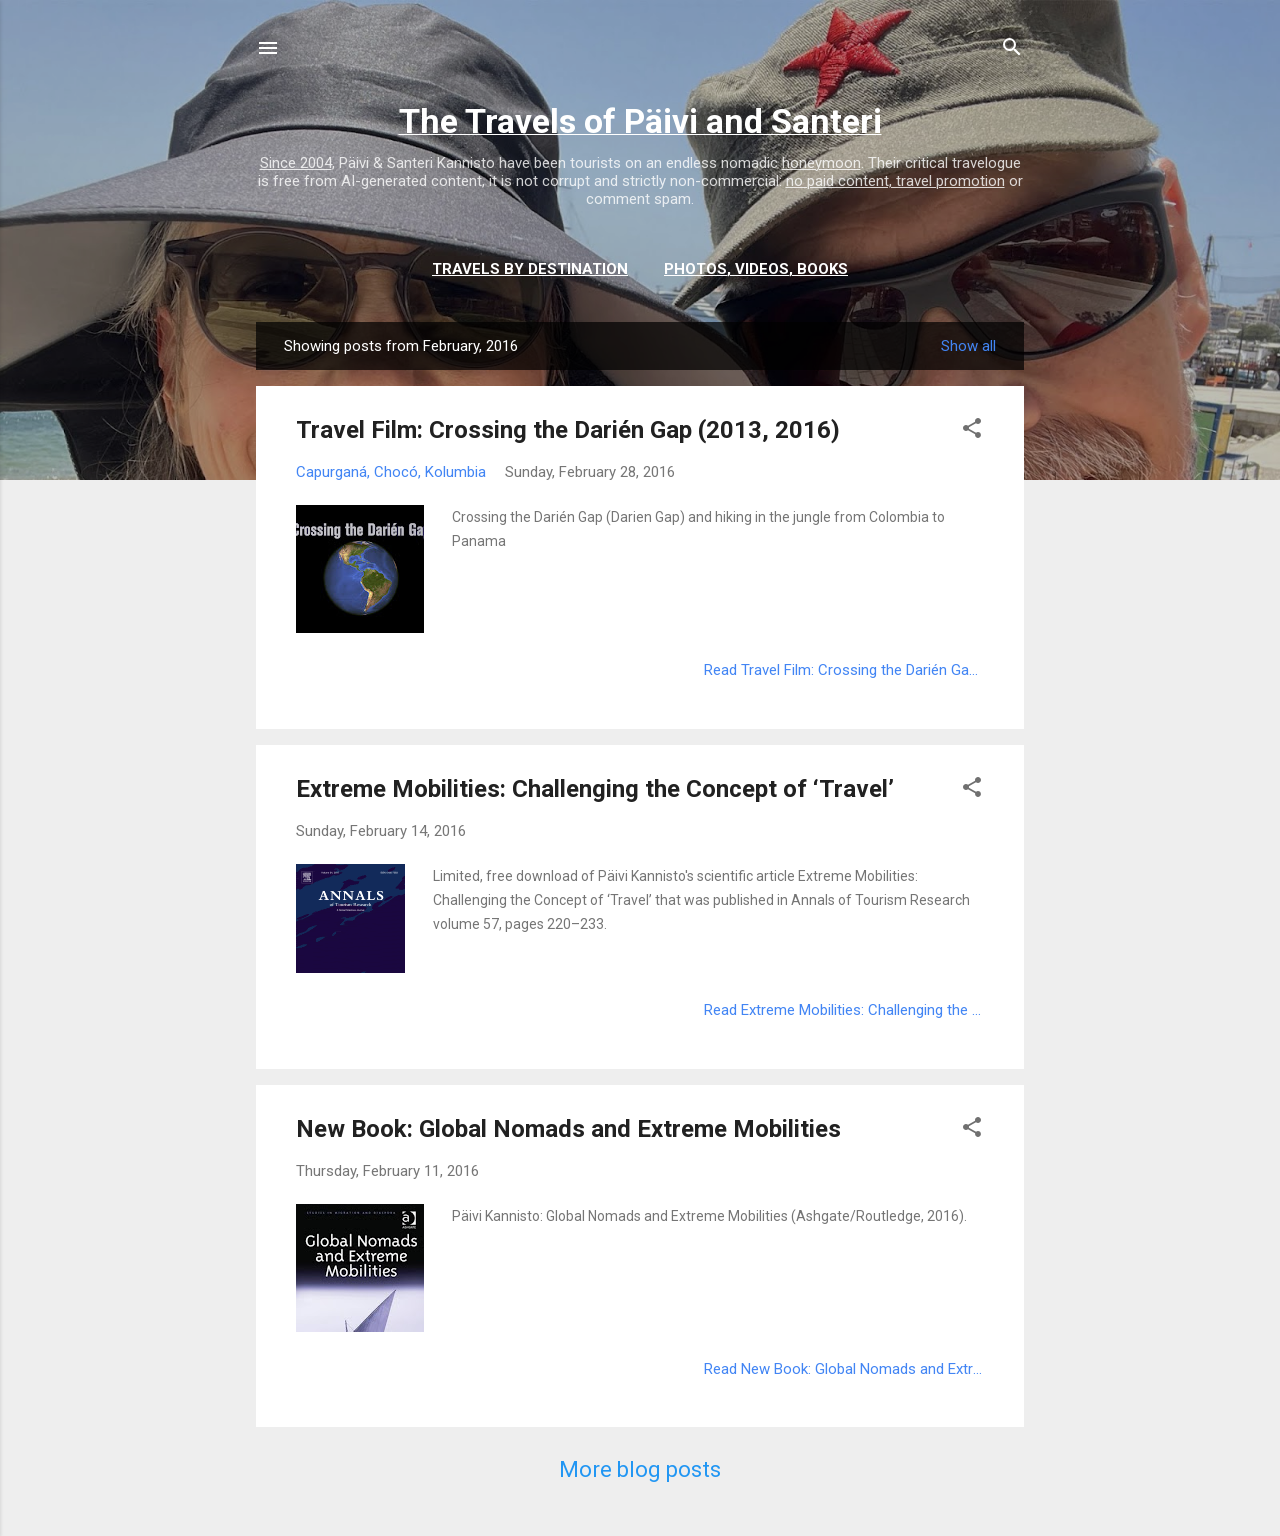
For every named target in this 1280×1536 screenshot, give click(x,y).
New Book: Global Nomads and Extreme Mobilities (568, 1129)
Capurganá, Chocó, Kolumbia (391, 472)
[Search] (1012, 50)
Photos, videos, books (756, 269)
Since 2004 (296, 163)
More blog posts (640, 1469)
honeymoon (821, 163)
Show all (968, 346)
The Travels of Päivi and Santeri (640, 121)
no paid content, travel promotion (895, 181)
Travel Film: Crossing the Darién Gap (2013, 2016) (568, 430)
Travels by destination (530, 269)
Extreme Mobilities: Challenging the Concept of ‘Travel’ (595, 789)
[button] (972, 431)
